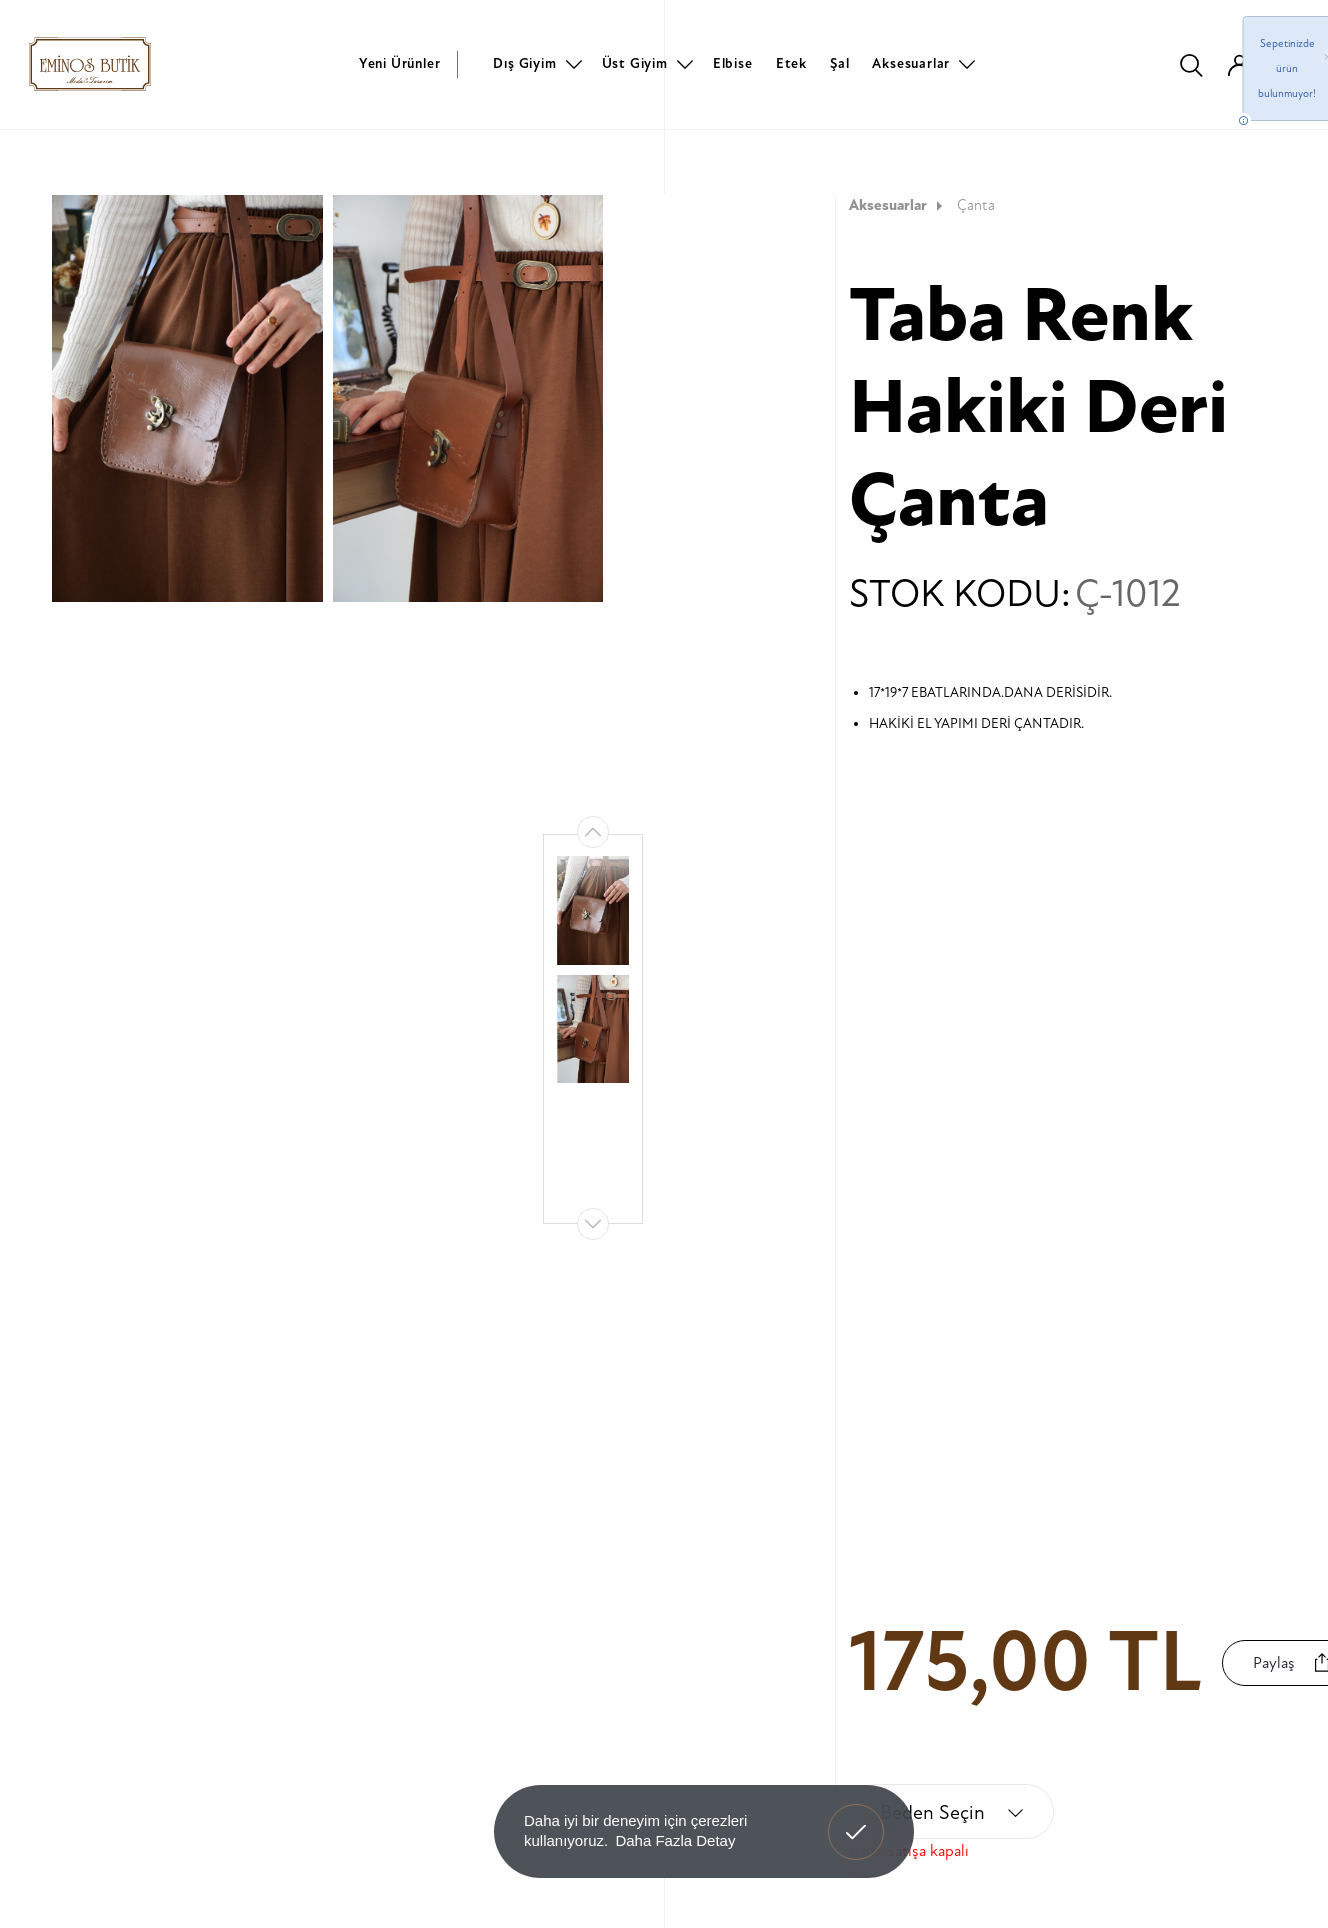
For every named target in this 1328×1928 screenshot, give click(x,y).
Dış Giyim (524, 63)
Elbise (733, 63)
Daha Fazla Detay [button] (675, 1840)
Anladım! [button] (856, 1817)
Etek (791, 63)
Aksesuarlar (911, 63)
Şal (839, 63)
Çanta (976, 205)
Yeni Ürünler (400, 63)
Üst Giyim (635, 63)
